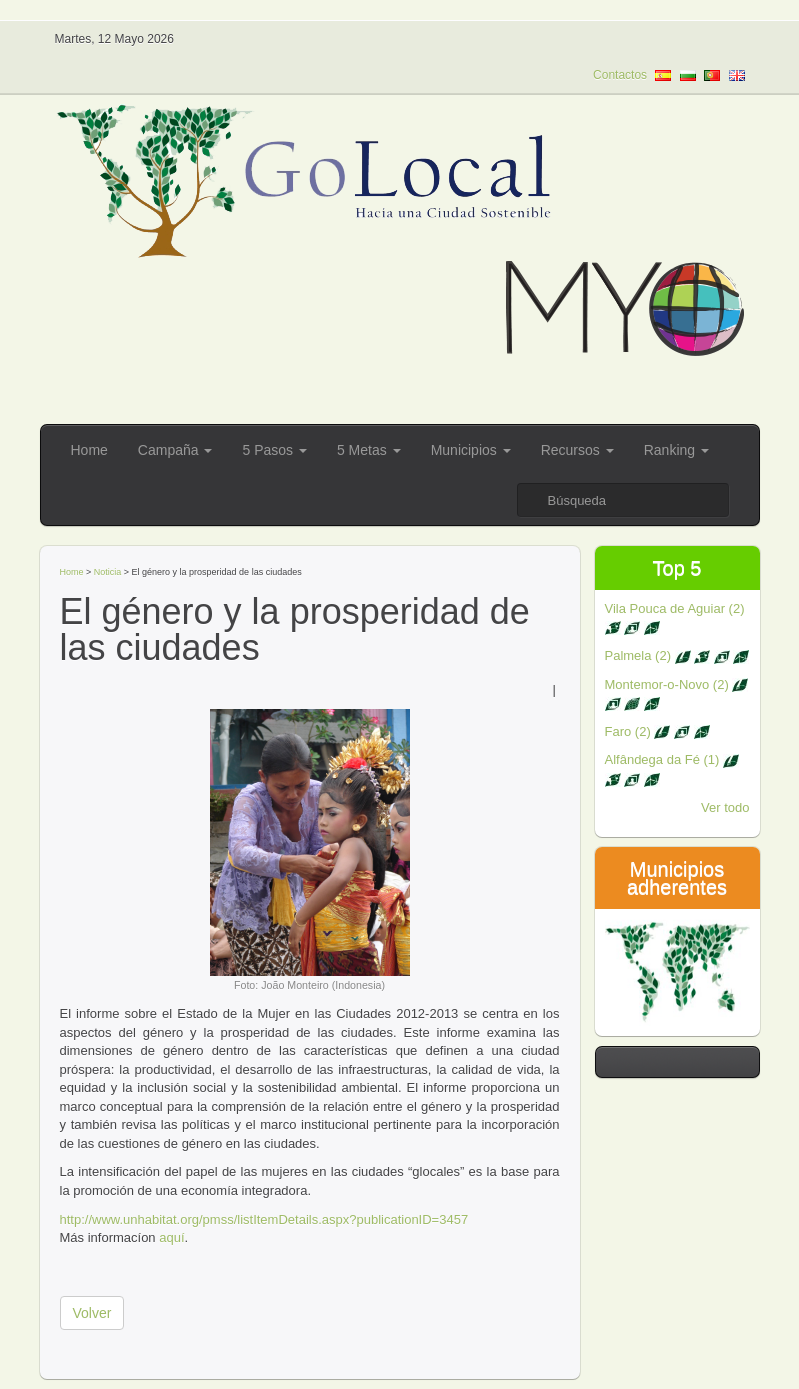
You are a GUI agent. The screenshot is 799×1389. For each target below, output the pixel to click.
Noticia (108, 572)
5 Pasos (274, 450)
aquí (171, 1237)
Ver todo (725, 807)
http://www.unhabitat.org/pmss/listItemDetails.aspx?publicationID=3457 (264, 1219)
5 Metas (369, 450)
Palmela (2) (677, 655)
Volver (92, 1313)
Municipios (471, 450)
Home (89, 450)
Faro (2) (657, 731)
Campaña (175, 450)
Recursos (577, 450)
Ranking (676, 450)
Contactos (620, 75)
